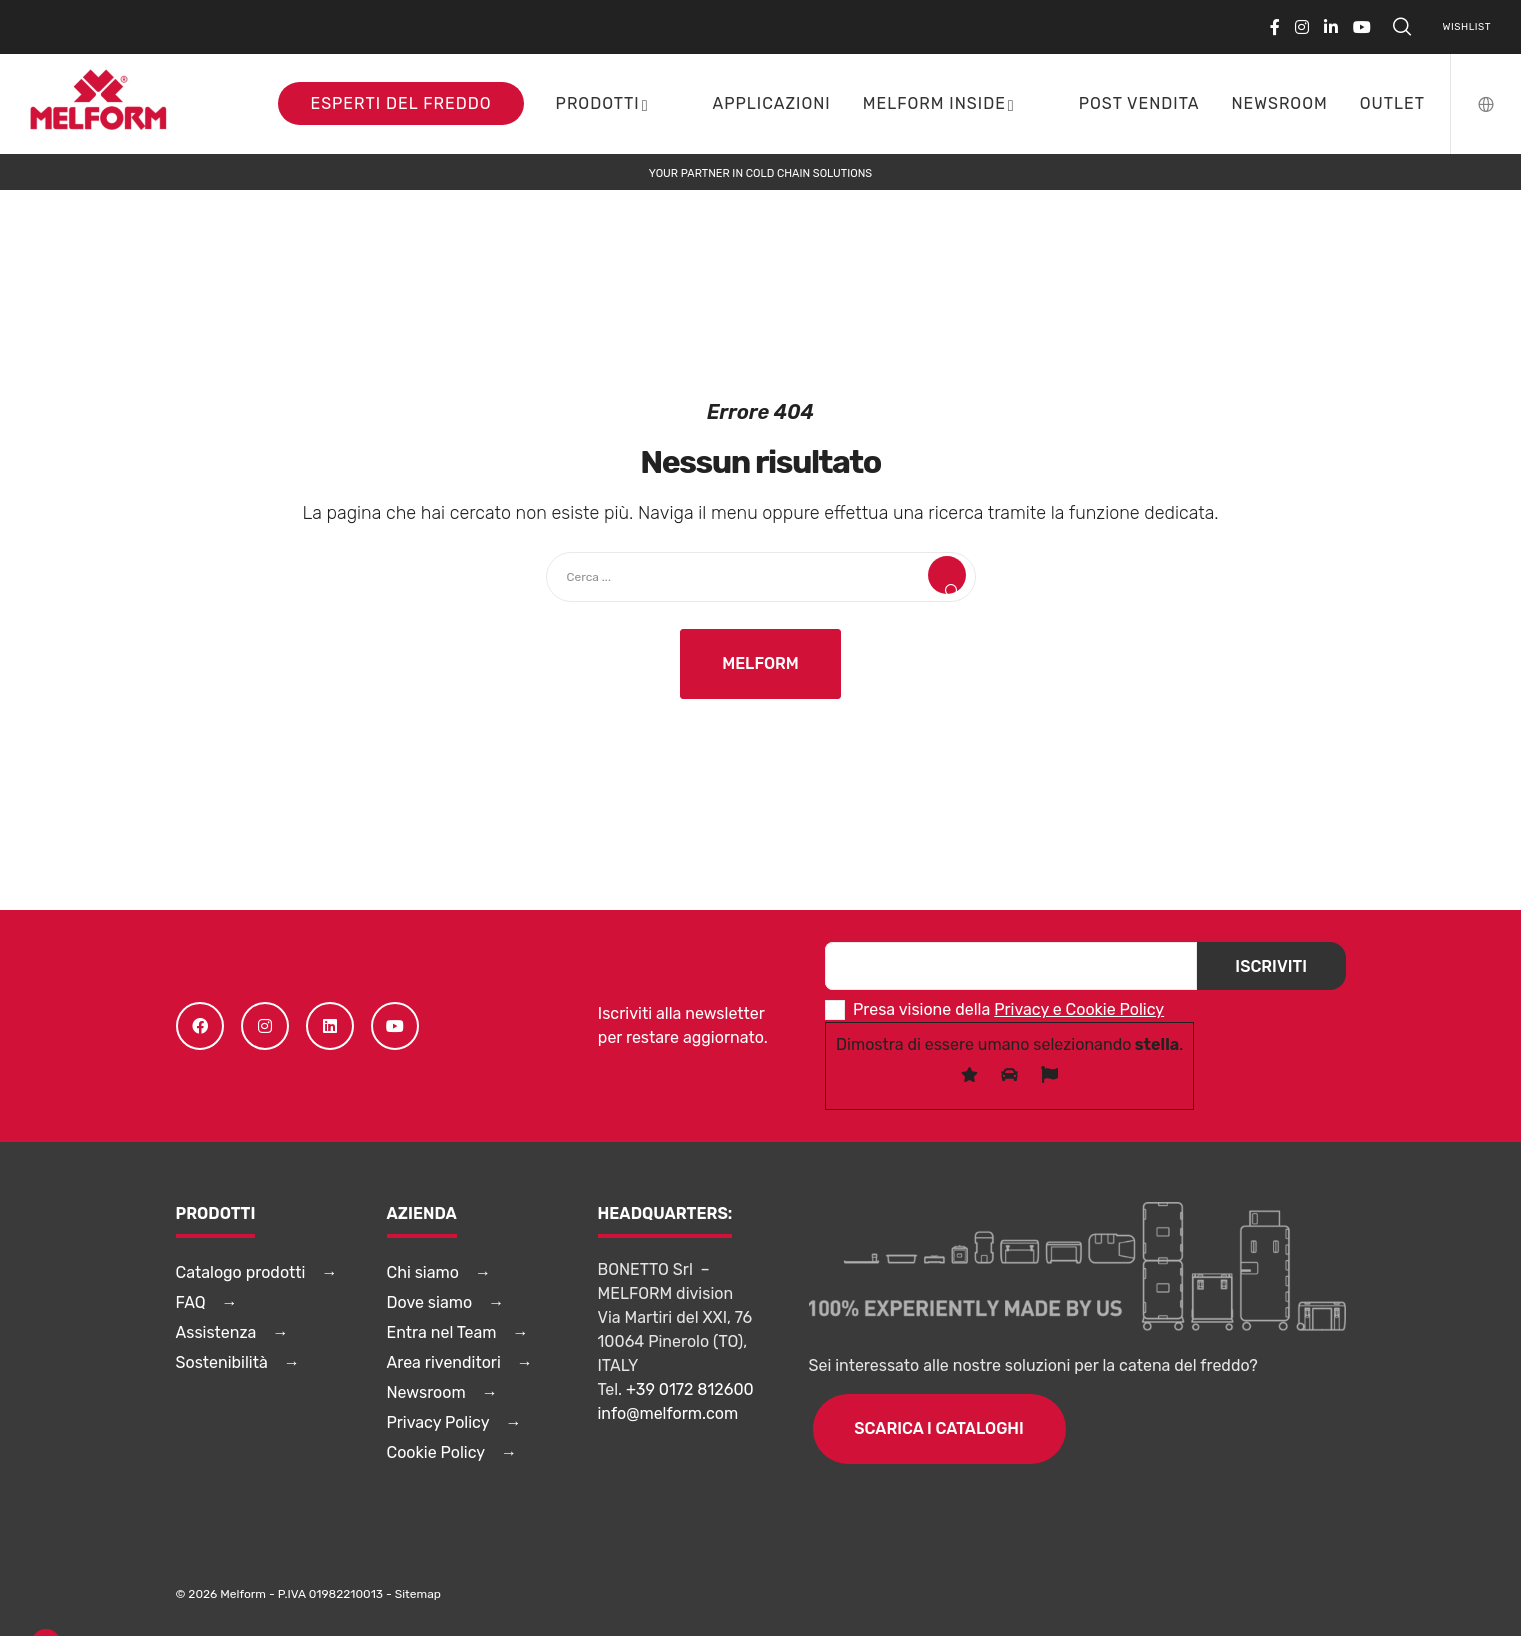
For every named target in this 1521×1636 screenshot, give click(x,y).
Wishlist (1467, 27)
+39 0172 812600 (690, 1389)
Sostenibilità (222, 1362)
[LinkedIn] (1331, 27)
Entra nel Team (442, 1332)
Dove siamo (430, 1302)
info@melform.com (668, 1413)
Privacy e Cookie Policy (1079, 1009)
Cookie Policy (436, 1452)
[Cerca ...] (761, 577)
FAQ (191, 1302)
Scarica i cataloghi (939, 1428)
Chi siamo (423, 1272)
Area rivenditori (444, 1362)
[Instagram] (1302, 27)
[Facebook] (1275, 27)
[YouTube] (1362, 27)
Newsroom (426, 1392)
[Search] (1402, 27)
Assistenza (216, 1332)
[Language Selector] (1473, 104)
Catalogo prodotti (241, 1272)
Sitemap (418, 1594)
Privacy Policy (438, 1422)
